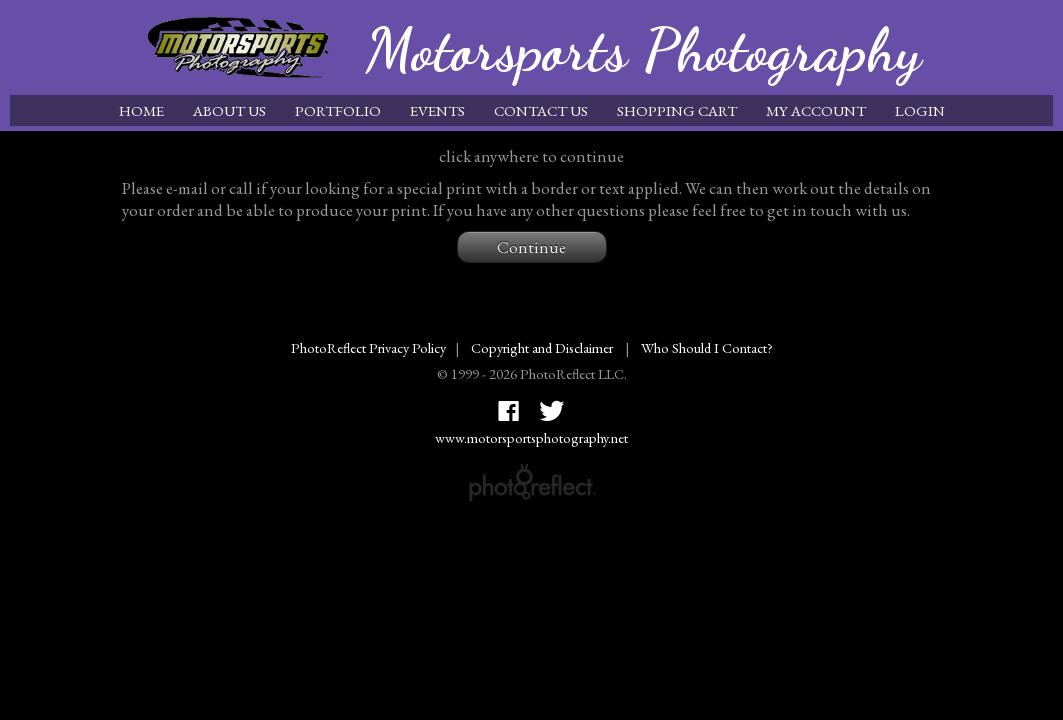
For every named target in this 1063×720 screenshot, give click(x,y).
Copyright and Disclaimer (543, 347)
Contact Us (541, 110)
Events (437, 110)
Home (141, 110)
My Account (816, 110)
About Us (229, 110)
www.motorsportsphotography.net (531, 437)
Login (920, 110)
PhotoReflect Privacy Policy (368, 347)
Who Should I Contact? (707, 347)
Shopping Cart (677, 110)
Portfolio (338, 110)
